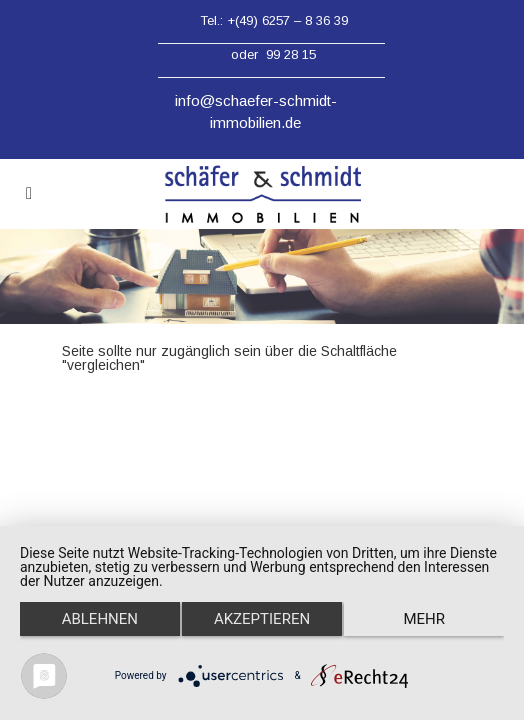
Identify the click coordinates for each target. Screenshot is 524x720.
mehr (424, 619)
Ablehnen (100, 619)
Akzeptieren (262, 619)
